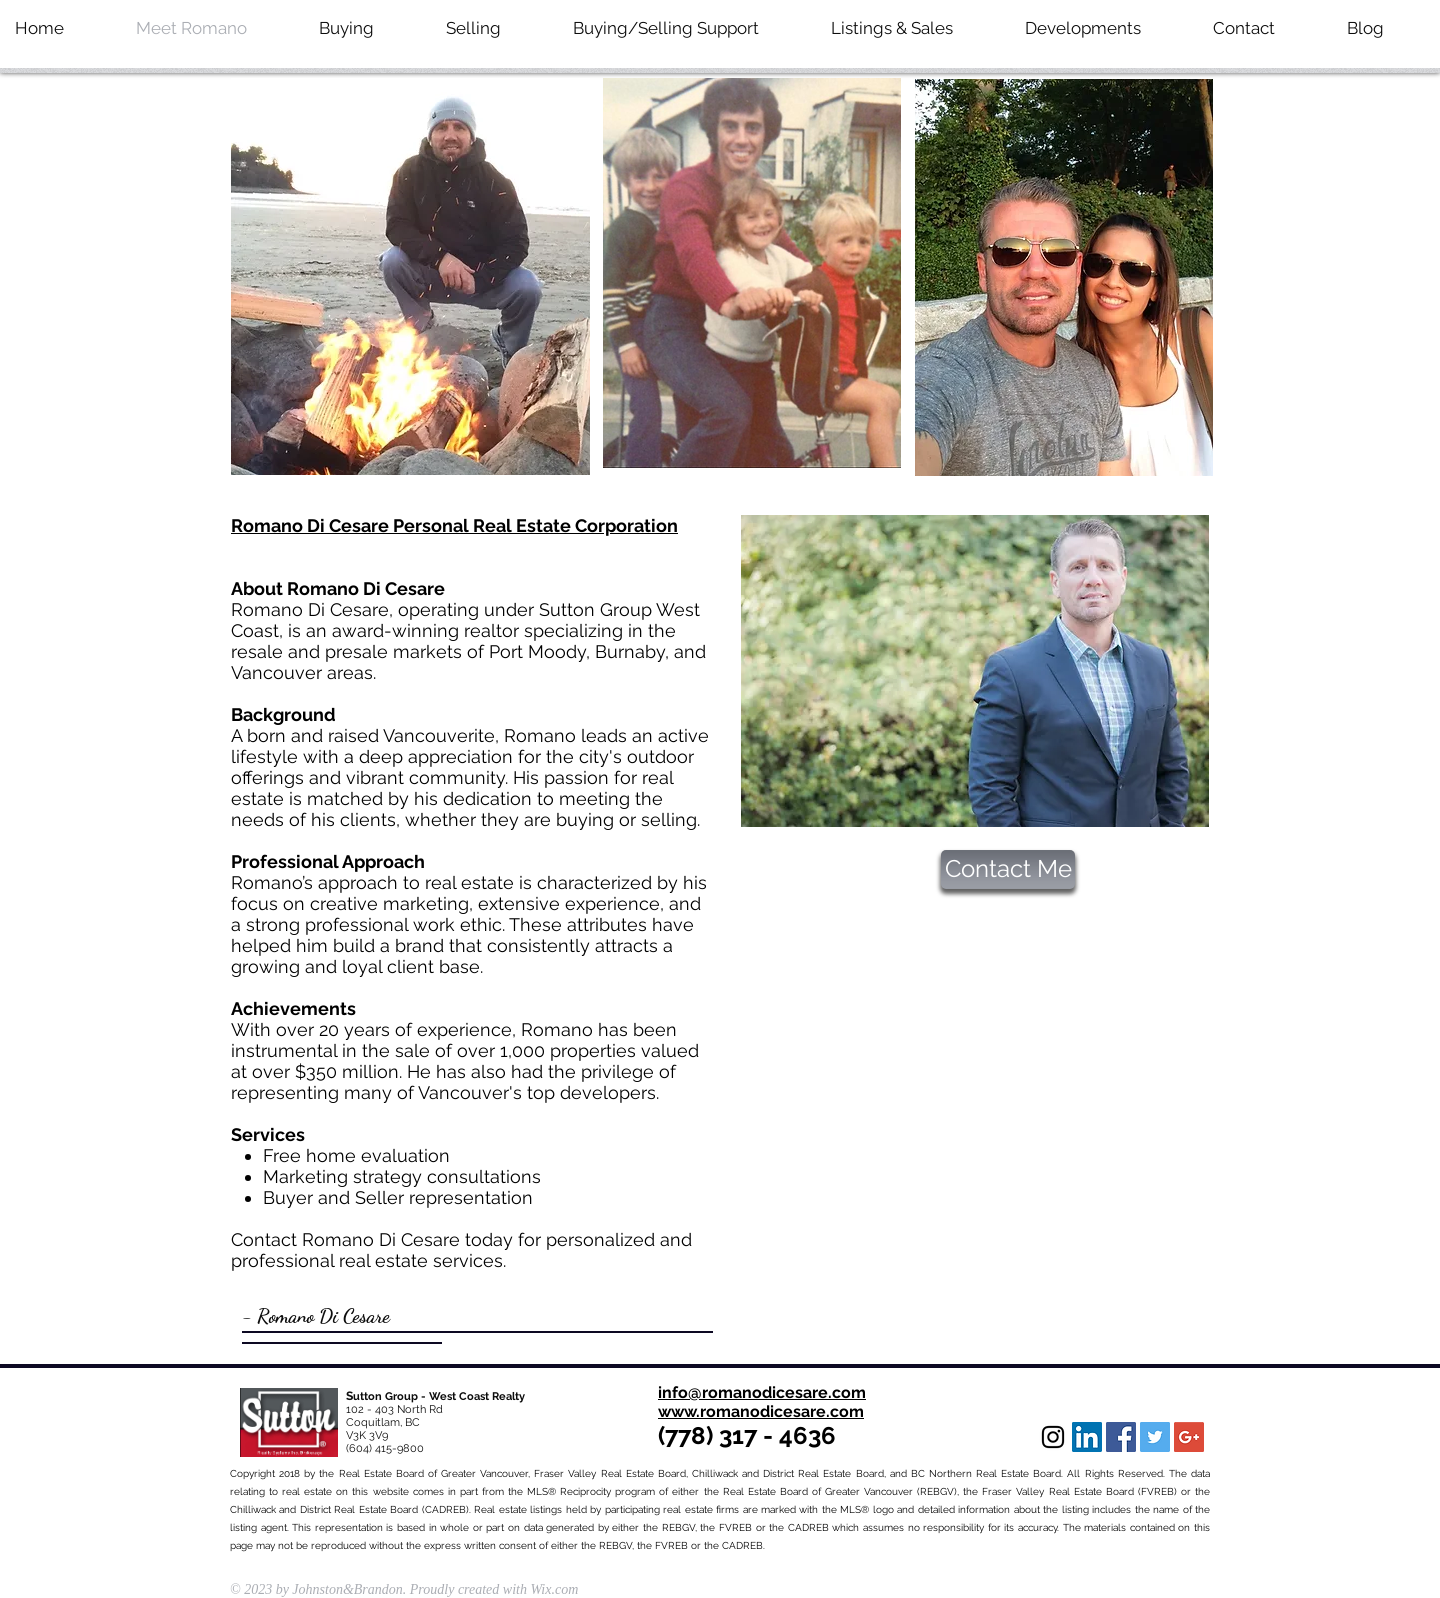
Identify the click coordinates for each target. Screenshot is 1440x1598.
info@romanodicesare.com (762, 1392)
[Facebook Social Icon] (1121, 1437)
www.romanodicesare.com (761, 1411)
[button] (1104, 28)
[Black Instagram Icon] (1053, 1437)
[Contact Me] (1008, 869)
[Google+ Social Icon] (1189, 1437)
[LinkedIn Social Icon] (1087, 1437)
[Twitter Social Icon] (1155, 1437)
